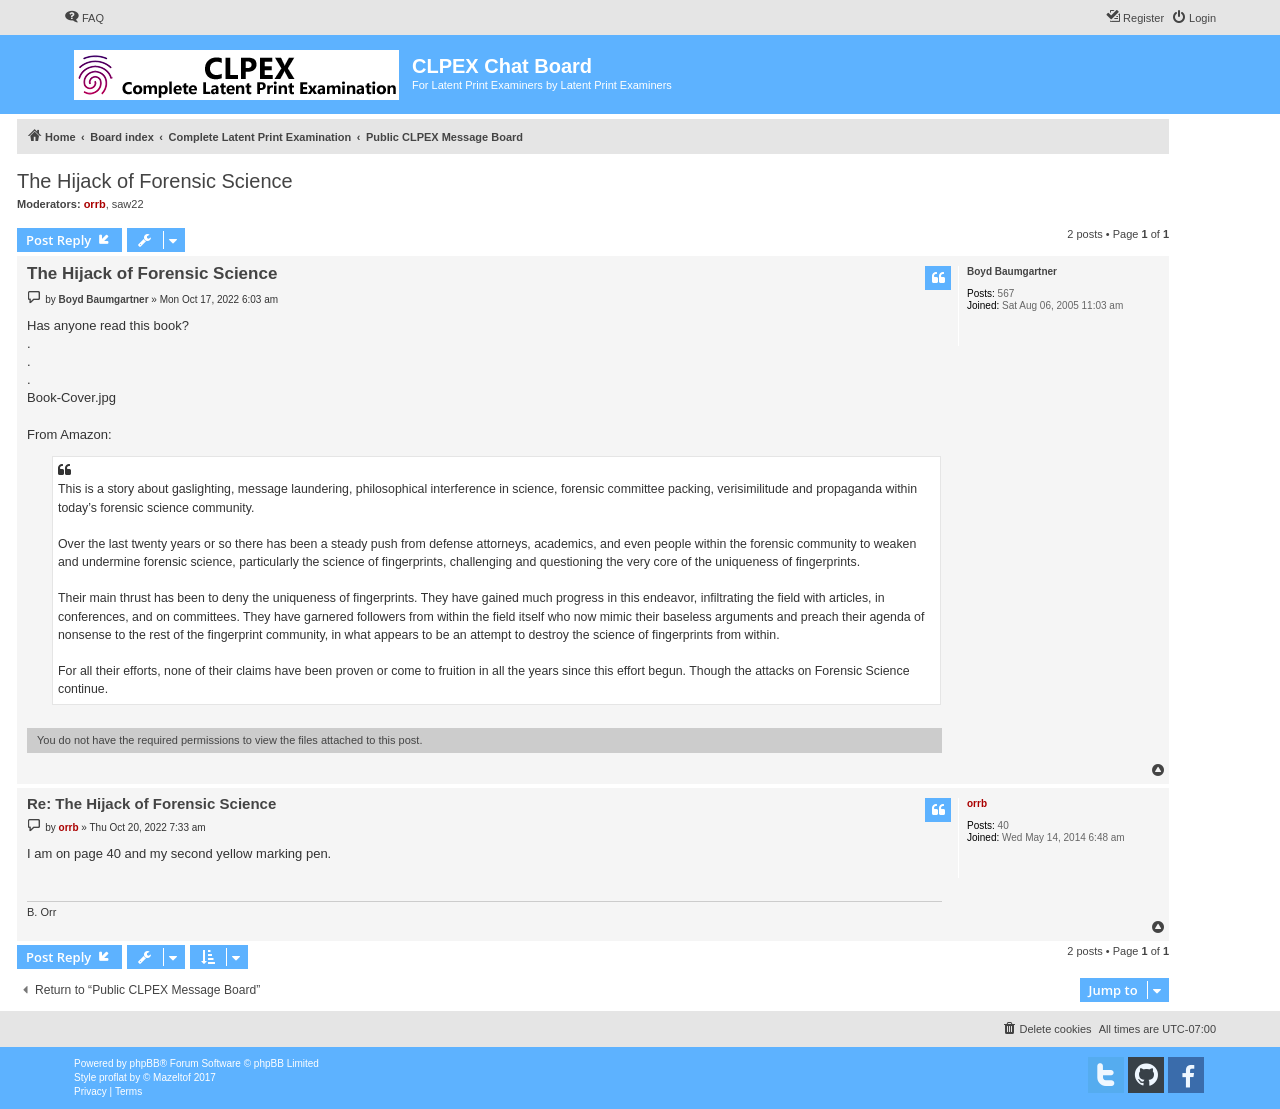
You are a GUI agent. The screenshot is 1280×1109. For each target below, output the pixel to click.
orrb (95, 204)
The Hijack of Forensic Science (155, 181)
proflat (113, 1077)
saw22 (128, 204)
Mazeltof (172, 1077)
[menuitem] (84, 18)
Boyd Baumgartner (1012, 271)
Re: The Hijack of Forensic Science (151, 803)
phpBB (145, 1063)
